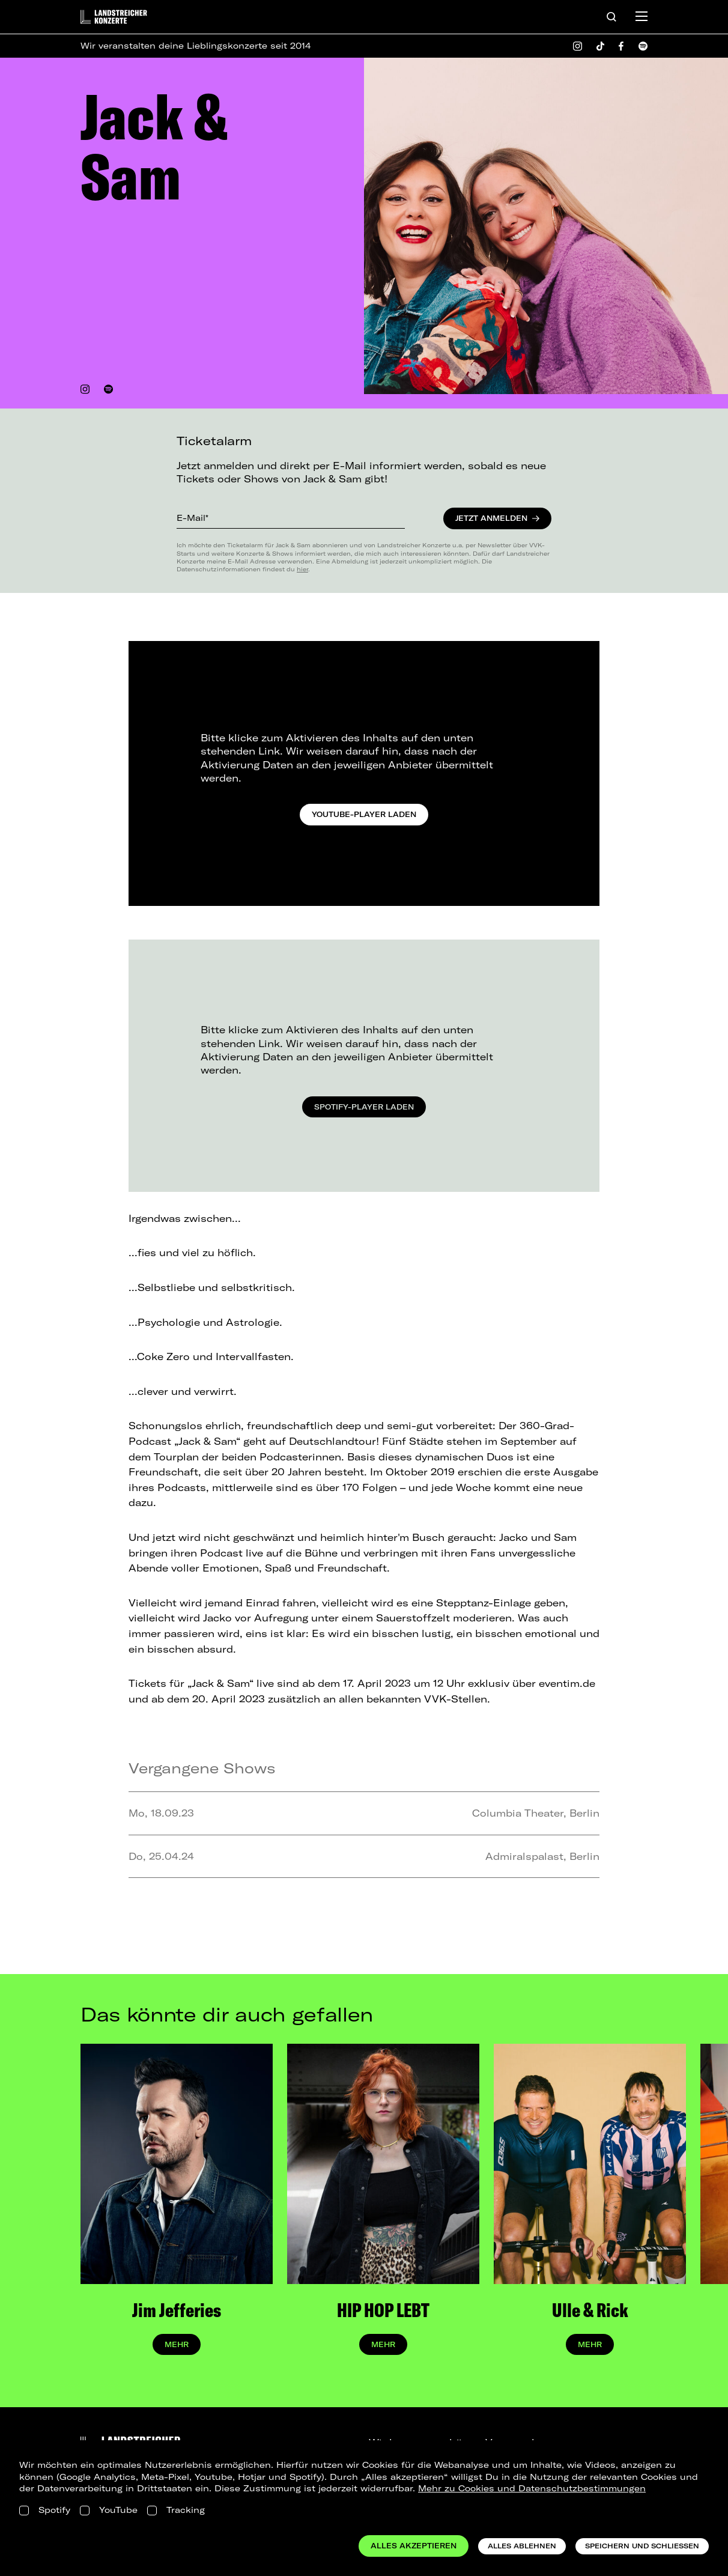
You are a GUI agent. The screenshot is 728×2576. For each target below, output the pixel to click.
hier (302, 569)
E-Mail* (192, 517)
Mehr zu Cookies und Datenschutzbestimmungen (532, 2488)
